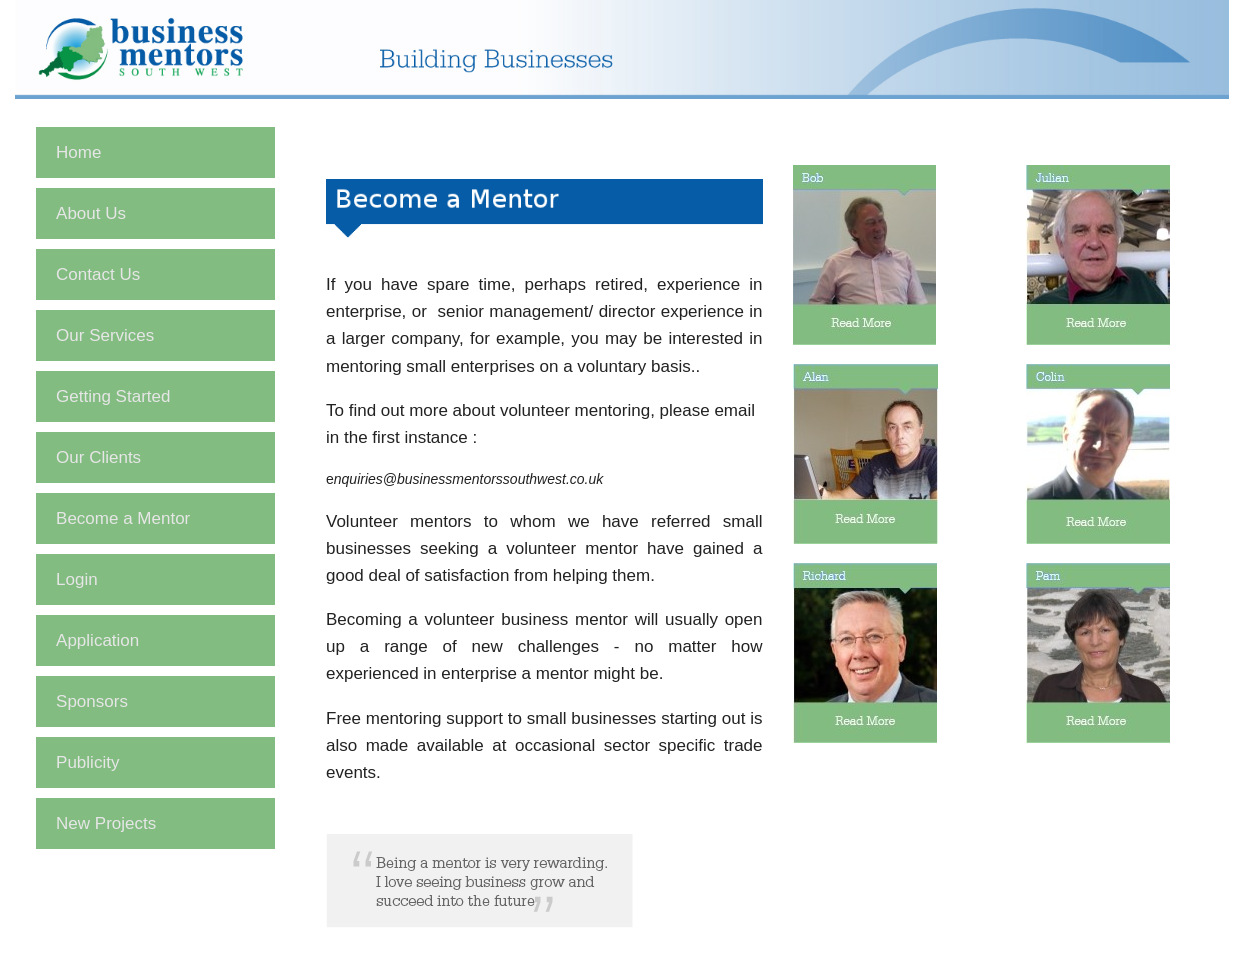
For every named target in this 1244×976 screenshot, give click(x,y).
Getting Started (113, 396)
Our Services (105, 335)
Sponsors (92, 701)
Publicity (87, 762)
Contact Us (98, 274)
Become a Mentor (123, 518)
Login (77, 579)
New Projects (106, 823)
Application (97, 640)
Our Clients (98, 457)
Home (78, 152)
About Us (91, 213)
